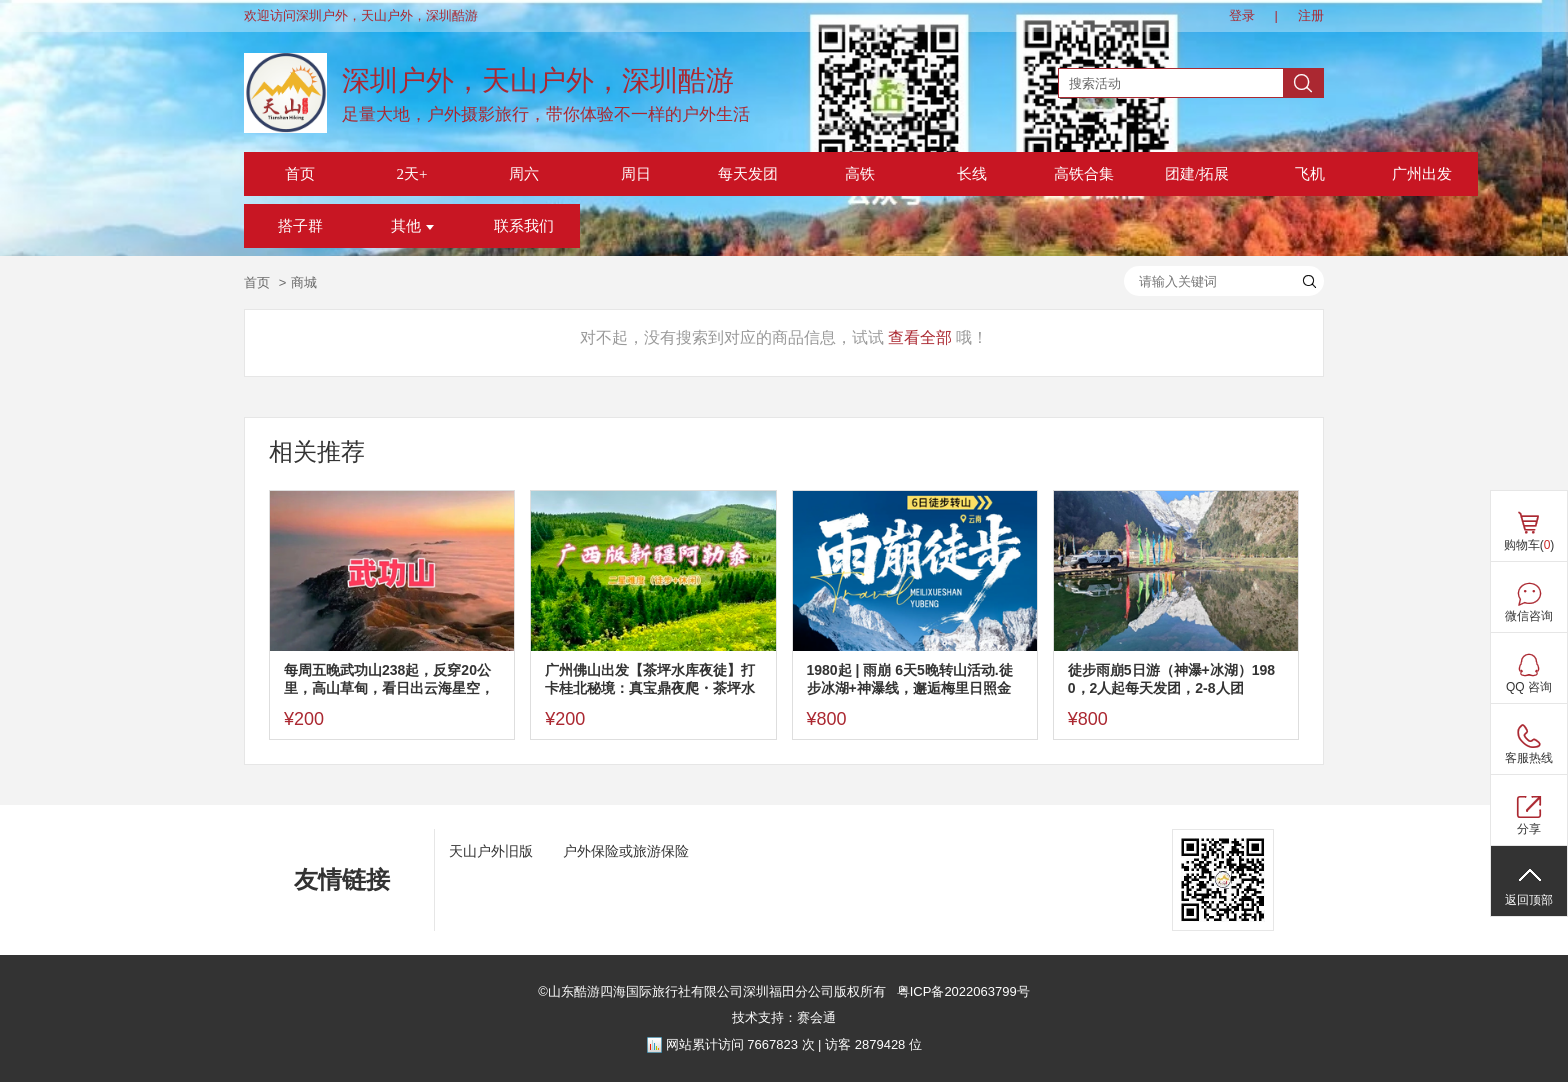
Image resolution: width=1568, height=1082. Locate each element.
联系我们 (524, 226)
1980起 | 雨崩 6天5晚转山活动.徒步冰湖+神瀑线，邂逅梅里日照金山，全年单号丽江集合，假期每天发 (912, 679)
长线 (972, 174)
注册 (1311, 15)
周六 (524, 174)
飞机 (1310, 174)
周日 (636, 174)
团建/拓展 (1197, 174)
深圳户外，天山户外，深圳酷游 (538, 80)
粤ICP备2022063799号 (961, 991)
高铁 (860, 174)
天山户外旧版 (491, 851)
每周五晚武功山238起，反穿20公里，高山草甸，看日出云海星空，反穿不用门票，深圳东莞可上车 (389, 679)
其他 (412, 226)
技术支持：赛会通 (784, 1017)
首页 (300, 174)
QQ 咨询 (1529, 687)
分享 (1529, 829)
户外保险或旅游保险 (626, 851)
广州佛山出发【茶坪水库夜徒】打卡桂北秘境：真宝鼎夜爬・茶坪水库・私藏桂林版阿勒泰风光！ (650, 679)
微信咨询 (1529, 616)
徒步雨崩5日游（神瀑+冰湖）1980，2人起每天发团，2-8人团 (1171, 679)
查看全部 (920, 337)
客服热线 (1529, 758)
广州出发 (1422, 174)
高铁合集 (1084, 174)
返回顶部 (1529, 900)
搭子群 (300, 226)
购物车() (1529, 545)
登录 (1242, 15)
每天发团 (748, 174)
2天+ (412, 174)
